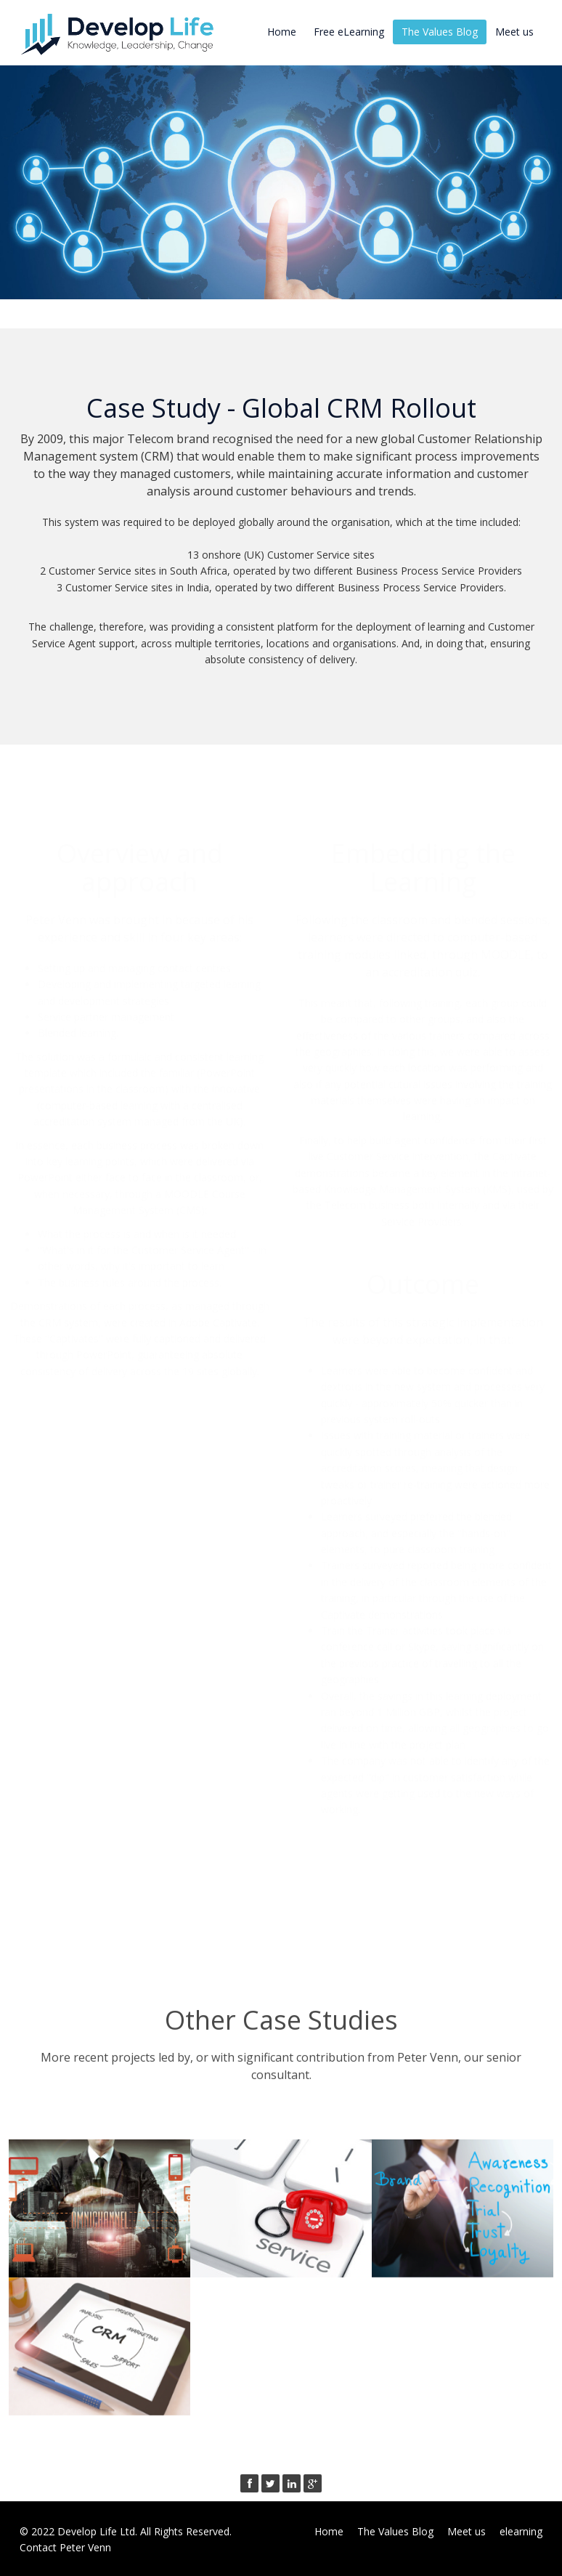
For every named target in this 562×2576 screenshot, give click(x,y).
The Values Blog (440, 32)
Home (281, 32)
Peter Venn (85, 2547)
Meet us (514, 32)
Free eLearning (349, 32)
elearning (521, 2531)
